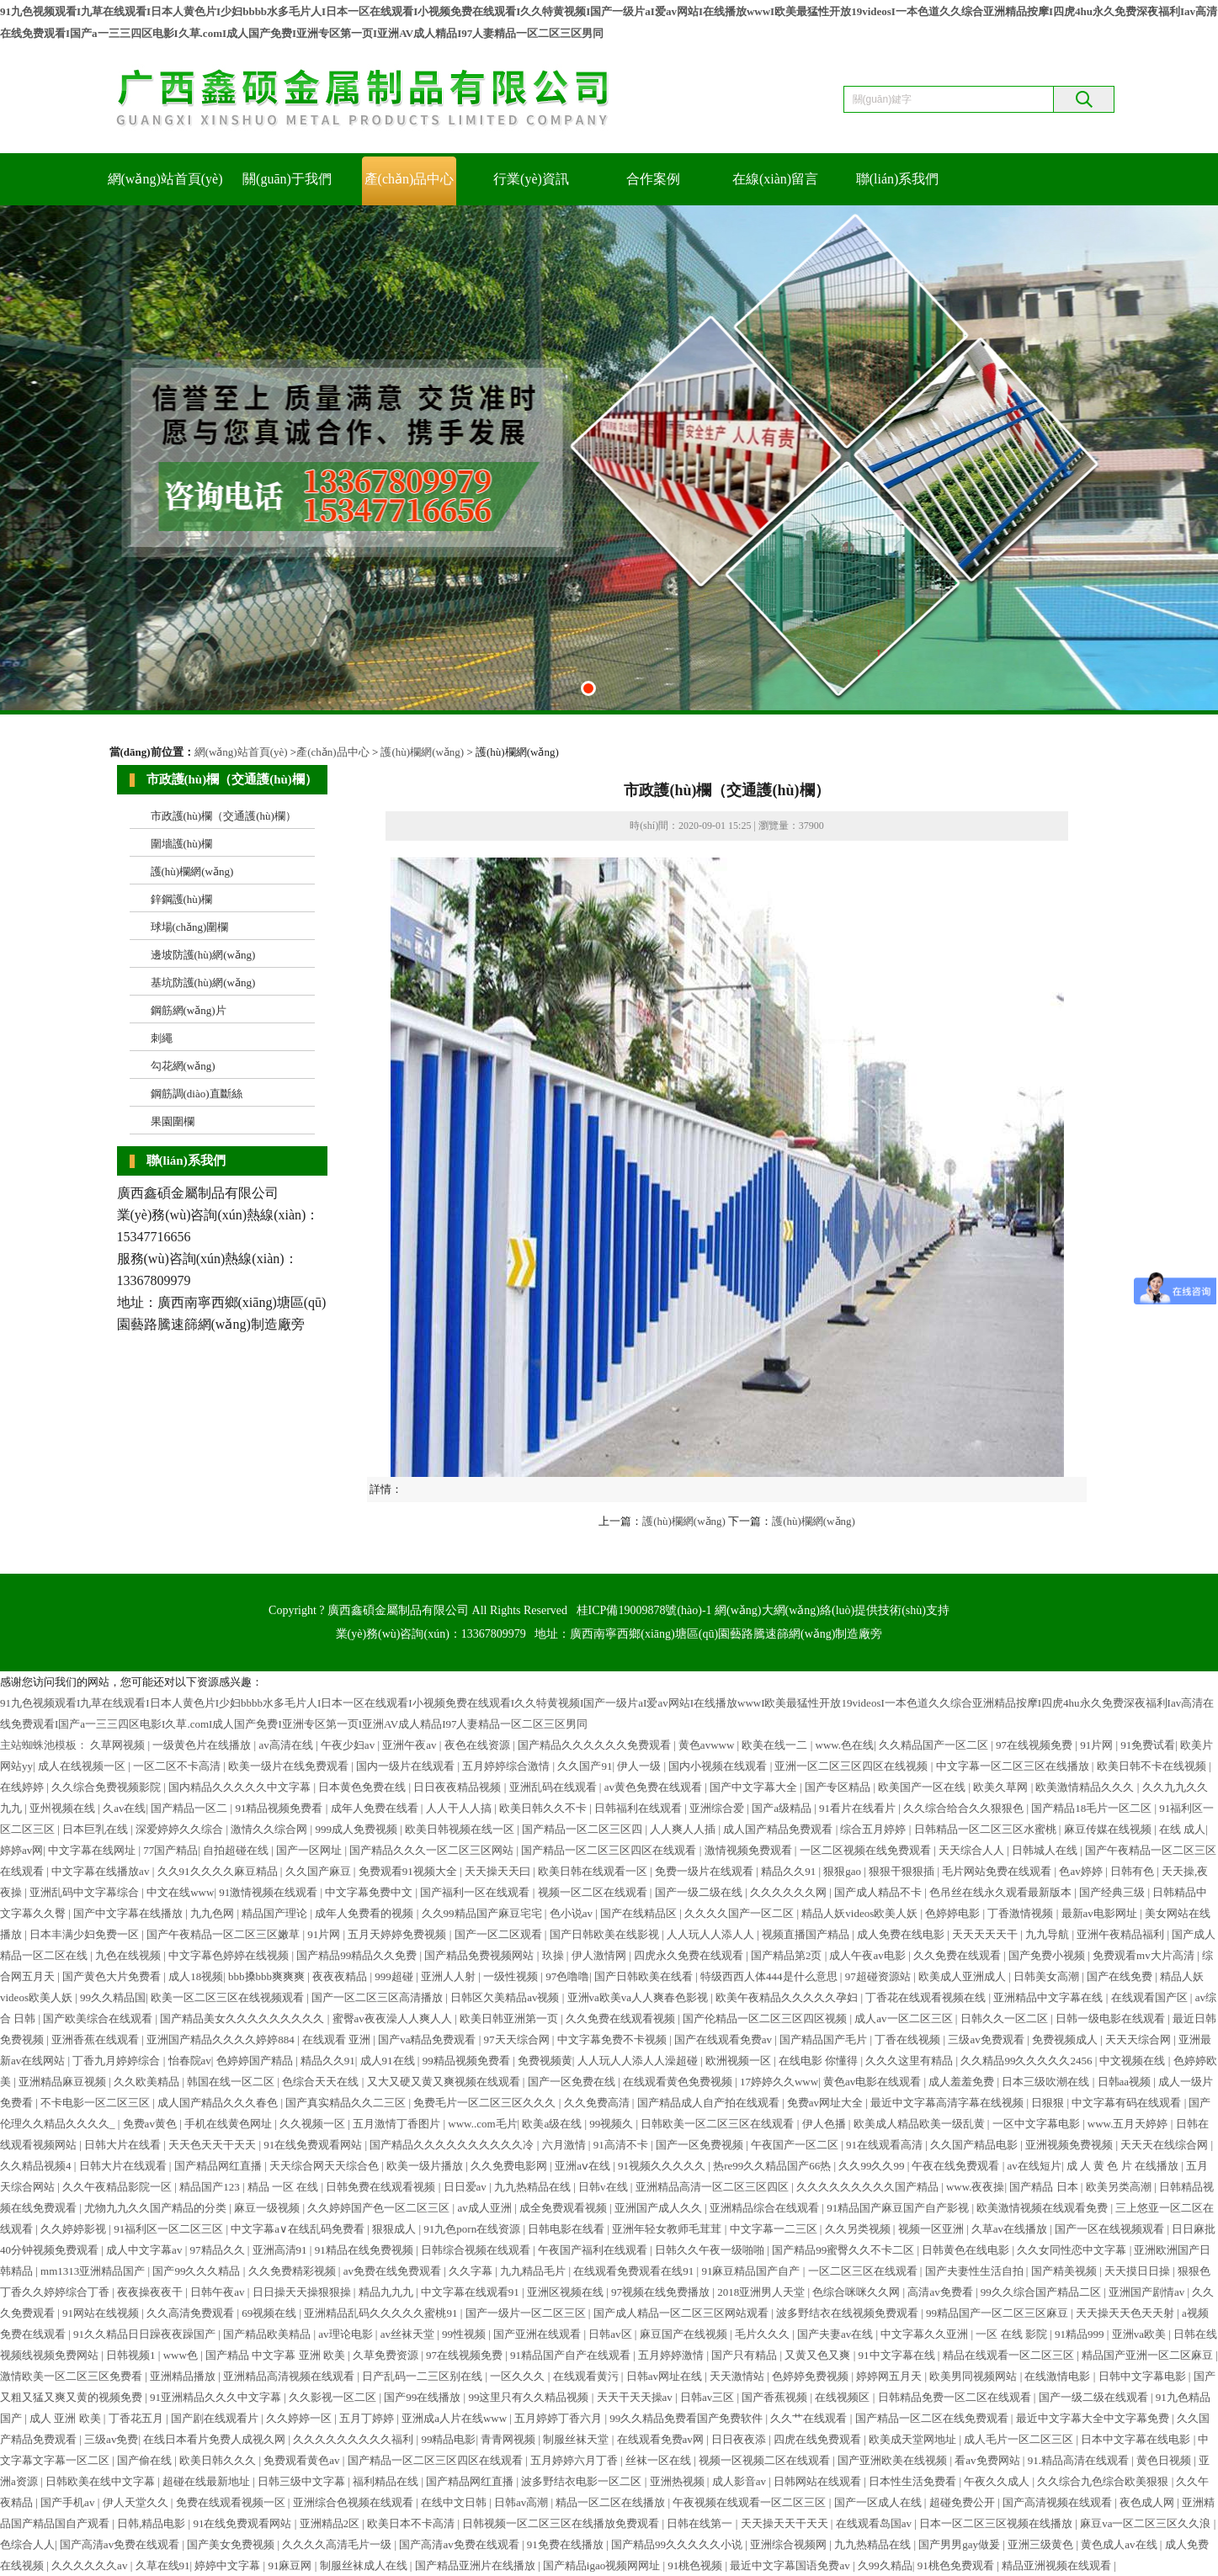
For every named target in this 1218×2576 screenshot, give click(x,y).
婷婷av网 (21, 1850)
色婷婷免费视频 (811, 2376)
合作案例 (653, 179)
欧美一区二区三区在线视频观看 (228, 1997)
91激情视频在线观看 (269, 1892)
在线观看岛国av (875, 2523)
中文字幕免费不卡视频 (613, 2039)
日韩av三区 (708, 2397)
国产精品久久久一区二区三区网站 (432, 1850)
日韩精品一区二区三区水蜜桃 (986, 1829)
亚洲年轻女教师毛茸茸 (668, 2229)
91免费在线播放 (566, 2544)
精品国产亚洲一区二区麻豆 (1148, 2355)
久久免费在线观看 (958, 1955)
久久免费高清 (598, 2102)
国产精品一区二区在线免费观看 (933, 2418)
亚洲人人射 (449, 1976)
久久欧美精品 (148, 2081)
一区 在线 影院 (1013, 2334)
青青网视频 (509, 2439)
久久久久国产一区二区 (740, 1913)
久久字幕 (472, 2271)
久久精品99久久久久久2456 (1027, 2060)
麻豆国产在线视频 (685, 2334)
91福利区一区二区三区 (170, 2229)
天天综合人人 (973, 1850)
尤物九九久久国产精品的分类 (156, 2208)
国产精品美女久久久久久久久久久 (243, 2018)
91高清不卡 (622, 2144)
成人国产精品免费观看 (779, 1829)
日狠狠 (1048, 2102)
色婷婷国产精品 (255, 2060)
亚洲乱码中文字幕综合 (85, 1892)
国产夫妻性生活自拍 (975, 2271)
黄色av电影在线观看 (873, 2081)
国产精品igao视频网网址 (603, 2565)
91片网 (1097, 1745)
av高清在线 (287, 1745)
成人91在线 (389, 2060)
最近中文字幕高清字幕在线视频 (948, 2102)
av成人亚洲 (485, 2208)
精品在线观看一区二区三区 (1010, 2355)
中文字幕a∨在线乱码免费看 (299, 2229)
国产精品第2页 (788, 1955)
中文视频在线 (1133, 2060)
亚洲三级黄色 (1042, 2544)
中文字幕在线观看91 (471, 2292)
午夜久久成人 (998, 2481)
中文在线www (180, 1892)
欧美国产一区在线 (923, 1787)
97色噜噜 (567, 1976)
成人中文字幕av (145, 2250)
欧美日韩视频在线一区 (461, 1829)
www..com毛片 (482, 2123)
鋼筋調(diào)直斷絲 (196, 1093)
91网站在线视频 (101, 2313)
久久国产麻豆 (319, 1871)
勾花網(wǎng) (183, 1066)
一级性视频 (511, 1976)
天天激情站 (738, 2376)
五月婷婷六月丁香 (575, 2460)
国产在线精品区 (639, 1913)
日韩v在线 (604, 2186)
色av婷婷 (1082, 1871)
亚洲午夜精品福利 (1122, 1934)
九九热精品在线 (533, 2186)
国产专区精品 (839, 1787)
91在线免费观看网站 (313, 2144)
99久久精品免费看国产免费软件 (687, 2418)
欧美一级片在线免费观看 (289, 1766)
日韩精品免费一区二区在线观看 (956, 2397)
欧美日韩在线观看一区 (594, 1871)
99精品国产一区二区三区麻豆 (998, 2313)
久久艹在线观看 (809, 2418)
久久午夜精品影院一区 (118, 2186)
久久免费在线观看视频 (622, 2018)
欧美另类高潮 (1120, 2186)
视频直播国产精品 (807, 1934)
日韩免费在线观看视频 (382, 2186)
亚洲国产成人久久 (659, 2208)
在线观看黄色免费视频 (679, 2081)
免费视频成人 (1066, 2039)
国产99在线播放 (423, 2397)
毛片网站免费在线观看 (998, 1871)
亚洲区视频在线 (566, 2292)
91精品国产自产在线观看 (571, 2355)
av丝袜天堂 (409, 2334)
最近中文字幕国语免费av (791, 2565)
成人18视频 (195, 1976)
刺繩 (162, 1038)
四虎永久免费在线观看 (690, 1955)
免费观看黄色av (303, 2460)
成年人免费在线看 (376, 1808)
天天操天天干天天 (786, 2523)
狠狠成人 (395, 2229)
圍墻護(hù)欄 (182, 843)
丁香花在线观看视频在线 (926, 1997)
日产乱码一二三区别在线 (423, 2376)
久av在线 (124, 1808)
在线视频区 (843, 2397)
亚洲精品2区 (331, 2523)
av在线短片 (1034, 2165)
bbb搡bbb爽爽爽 (267, 1976)
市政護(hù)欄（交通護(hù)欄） (223, 816)
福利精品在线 (387, 2481)
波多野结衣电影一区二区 (582, 2481)
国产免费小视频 (1048, 1955)
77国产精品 (170, 1850)
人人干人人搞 (460, 1808)
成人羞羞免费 (962, 2081)
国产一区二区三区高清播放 (378, 1997)
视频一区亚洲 (932, 2229)
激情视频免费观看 (750, 1850)
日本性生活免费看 (914, 2481)
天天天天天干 (986, 1934)
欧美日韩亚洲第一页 (510, 2018)
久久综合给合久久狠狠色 (964, 1808)
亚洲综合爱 (718, 1808)
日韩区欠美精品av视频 (506, 1997)
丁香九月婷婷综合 (117, 2060)
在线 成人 (1182, 1829)
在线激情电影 (1058, 2376)
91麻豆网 (291, 2565)
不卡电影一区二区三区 (96, 2102)
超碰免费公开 (963, 2502)
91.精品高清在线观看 (1080, 2460)
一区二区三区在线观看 (864, 2271)
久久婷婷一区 (300, 2418)
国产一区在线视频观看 (1111, 2229)
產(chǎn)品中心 (409, 179)
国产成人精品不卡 (879, 1892)
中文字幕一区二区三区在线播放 (1014, 1766)
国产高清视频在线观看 (1058, 2502)
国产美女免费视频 (232, 2544)
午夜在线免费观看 (957, 2165)
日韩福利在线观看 (639, 1808)
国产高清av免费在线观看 (121, 2544)
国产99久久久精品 (197, 2271)
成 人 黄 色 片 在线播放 (1124, 2165)
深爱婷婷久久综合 (181, 1829)
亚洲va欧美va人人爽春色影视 (639, 1997)
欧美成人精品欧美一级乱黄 (920, 2123)
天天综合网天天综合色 (325, 2165)
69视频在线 (270, 2313)
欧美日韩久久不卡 (544, 1808)
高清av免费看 (941, 2292)
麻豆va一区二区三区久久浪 (1147, 2523)
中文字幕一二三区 (775, 2229)
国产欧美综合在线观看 (99, 2018)
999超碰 (395, 1976)
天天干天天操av (636, 2397)
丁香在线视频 (909, 2039)
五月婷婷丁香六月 (559, 2418)
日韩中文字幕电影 (1143, 2376)
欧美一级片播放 (425, 2165)
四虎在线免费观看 (819, 2439)
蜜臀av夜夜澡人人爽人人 (393, 2018)
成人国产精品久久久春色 (218, 2102)
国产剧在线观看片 (216, 2418)
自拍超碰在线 (237, 1850)
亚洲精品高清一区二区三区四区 (713, 2186)
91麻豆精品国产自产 (751, 2271)
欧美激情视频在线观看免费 (1043, 2208)
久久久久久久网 (789, 1892)
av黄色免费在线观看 (654, 1787)
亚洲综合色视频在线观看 (354, 2502)
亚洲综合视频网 (789, 2544)
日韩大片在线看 (123, 2144)
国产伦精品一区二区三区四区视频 (766, 2018)
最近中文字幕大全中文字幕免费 (1094, 2418)
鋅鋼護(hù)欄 (182, 899)
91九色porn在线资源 (473, 2229)
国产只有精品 (745, 2355)
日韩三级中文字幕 (303, 2481)
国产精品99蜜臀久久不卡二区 (844, 2250)
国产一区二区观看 (500, 1934)
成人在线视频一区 (83, 1766)
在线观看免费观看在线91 (634, 2271)
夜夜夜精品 (341, 1976)
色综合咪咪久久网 (857, 2292)
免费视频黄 (545, 2060)
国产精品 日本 (1045, 2186)
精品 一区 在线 (284, 2186)
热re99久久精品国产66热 (773, 2165)
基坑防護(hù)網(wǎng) (203, 982)
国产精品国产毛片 (824, 2039)
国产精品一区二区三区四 (583, 1829)
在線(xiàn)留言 (775, 179)
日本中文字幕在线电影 (1137, 2439)
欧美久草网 (1001, 1787)
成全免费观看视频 (564, 2208)
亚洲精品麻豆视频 (64, 2081)
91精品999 (1081, 2334)
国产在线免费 (1121, 1976)
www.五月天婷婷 (1129, 2123)
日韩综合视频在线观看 (477, 2250)
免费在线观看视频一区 (232, 2502)
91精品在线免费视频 (365, 2250)
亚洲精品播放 (184, 2376)
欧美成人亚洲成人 (963, 1976)
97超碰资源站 (879, 1976)
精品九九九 (387, 2292)
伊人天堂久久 (137, 2502)
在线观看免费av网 (662, 2439)
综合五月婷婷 (874, 1829)
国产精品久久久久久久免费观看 (595, 1745)
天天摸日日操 (1138, 2271)
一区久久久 (518, 2376)
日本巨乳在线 (96, 1829)
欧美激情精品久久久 (1085, 1787)
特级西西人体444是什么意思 (770, 1976)
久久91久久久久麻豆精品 (218, 1871)
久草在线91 (163, 2565)
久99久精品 (885, 2565)
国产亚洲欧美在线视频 (893, 2460)
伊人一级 (640, 1766)
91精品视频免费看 (280, 1808)
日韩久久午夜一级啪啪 (711, 2250)
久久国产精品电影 (975, 2144)
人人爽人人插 (684, 1829)
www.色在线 (845, 1745)
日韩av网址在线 (665, 2376)
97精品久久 (218, 2250)
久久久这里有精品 (910, 2060)
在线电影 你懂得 (820, 2060)
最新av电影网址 (1101, 1913)
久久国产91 (584, 1766)
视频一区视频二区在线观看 (765, 2460)
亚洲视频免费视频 (1070, 2144)
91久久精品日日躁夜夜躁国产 (145, 2334)
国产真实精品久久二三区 (346, 2102)
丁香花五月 (137, 2418)
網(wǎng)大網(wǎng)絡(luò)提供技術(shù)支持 (832, 1610)
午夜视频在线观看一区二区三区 (750, 2502)
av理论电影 (346, 2334)
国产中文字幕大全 (755, 1787)
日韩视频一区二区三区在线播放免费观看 (562, 2523)
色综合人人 (27, 2544)
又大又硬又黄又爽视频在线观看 (445, 2081)
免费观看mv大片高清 (1145, 1955)
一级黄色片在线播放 (202, 1745)
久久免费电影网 (510, 2165)
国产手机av (69, 2502)
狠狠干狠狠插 (903, 1871)
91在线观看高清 (885, 2144)
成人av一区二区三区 (904, 2018)
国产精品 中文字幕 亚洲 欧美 (276, 2355)
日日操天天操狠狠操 (303, 2292)
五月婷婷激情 (672, 2355)
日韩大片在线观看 (124, 2165)
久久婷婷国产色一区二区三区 (379, 2208)
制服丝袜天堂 (577, 2439)
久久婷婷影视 (74, 2229)
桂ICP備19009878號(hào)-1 (644, 1610)
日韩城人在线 (1046, 1850)
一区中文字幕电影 (1037, 2123)
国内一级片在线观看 (406, 1766)
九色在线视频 (129, 1955)
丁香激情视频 (1021, 1913)
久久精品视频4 (37, 2165)
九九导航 (1048, 1934)
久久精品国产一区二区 (935, 1745)
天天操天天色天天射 (1126, 2313)
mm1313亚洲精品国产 (93, 2271)
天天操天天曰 (499, 1871)
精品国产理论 (276, 1913)
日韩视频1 (132, 2355)
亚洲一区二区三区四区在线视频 (852, 1766)
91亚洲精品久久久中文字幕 (217, 2397)
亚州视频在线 (63, 1808)
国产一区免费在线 (573, 2081)
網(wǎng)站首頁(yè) (165, 179)
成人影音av (740, 2481)
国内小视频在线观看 (718, 1766)
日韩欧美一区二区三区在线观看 (718, 2123)
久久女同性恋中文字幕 (1073, 2250)
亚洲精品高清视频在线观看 (290, 2376)
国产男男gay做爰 (960, 2544)
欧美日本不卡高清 (412, 2523)
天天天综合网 (1139, 2039)
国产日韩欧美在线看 (644, 1976)
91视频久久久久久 (663, 2165)
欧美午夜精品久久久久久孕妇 (787, 1997)
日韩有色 (1133, 1871)
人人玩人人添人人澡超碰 (638, 2060)
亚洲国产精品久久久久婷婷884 (221, 2039)
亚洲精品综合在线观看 (766, 2208)
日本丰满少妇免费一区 (85, 1934)
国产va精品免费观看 (428, 2039)
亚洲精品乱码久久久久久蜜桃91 (382, 2313)
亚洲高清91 (281, 2250)
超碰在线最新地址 (207, 2481)
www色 (181, 2355)
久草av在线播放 (1010, 2229)
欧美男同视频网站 (974, 2376)
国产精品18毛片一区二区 (1092, 1808)
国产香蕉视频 (776, 2397)
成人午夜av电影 (868, 1955)
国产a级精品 (783, 1808)
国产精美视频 (1065, 2271)
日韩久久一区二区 (1005, 2018)
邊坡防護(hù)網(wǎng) (203, 954)
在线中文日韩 (455, 2502)
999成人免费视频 (357, 1829)
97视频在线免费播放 (661, 2292)
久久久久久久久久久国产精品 (868, 2186)
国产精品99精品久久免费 (357, 1955)
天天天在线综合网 (1165, 2144)
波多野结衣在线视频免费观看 (848, 2313)
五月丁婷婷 (367, 2418)
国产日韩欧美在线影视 (606, 1934)
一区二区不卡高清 (178, 1766)
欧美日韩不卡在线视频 (1153, 1766)
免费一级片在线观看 (705, 1871)
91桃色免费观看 (957, 2565)
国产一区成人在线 (879, 2502)
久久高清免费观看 (191, 2313)
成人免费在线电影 (902, 1934)
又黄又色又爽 (819, 2355)
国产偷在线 (145, 2460)
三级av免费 (111, 2439)
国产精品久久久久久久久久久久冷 (453, 2144)
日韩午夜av (218, 2292)
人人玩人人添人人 (712, 1934)
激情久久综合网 (270, 1829)
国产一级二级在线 (700, 1892)
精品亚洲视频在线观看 (1058, 2565)
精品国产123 (210, 2186)
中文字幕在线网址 (93, 1850)
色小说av (573, 1913)
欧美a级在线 (553, 2123)
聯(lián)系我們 (897, 179)
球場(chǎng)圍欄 (190, 927)
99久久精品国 (113, 1997)
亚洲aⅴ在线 (584, 2165)
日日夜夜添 (740, 2439)
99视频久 (612, 2123)
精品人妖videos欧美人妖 (860, 1913)
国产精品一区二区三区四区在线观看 (610, 1850)
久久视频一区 (313, 2123)
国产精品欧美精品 (268, 2334)
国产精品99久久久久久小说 (678, 2544)
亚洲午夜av (410, 1745)
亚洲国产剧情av (1148, 2292)
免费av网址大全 (826, 2102)
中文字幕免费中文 (370, 1892)
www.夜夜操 (975, 2186)
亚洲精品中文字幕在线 (1049, 1997)
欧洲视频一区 (739, 2060)
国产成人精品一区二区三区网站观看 (682, 2313)
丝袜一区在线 (659, 2460)
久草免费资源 (387, 2355)
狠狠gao (843, 1871)
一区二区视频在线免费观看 (866, 1850)
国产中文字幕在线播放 (129, 1913)
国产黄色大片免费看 (112, 1976)
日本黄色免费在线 (363, 1787)
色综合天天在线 (321, 2081)
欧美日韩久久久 (218, 2460)
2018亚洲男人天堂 (762, 2292)
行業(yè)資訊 (531, 179)
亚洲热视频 (678, 2481)
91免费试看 (1147, 1745)
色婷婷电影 (953, 1913)
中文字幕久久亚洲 (925, 2334)
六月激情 (565, 2144)
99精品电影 (448, 2439)
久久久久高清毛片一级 (338, 2544)
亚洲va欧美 (1140, 2334)
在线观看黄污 (587, 2376)
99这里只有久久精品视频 (529, 2397)
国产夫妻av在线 (836, 2334)
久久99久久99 (872, 2165)
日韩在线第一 (701, 2523)
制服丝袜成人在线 (365, 2565)
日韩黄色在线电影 (967, 2250)
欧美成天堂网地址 (914, 2439)
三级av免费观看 (987, 2039)
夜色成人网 (1148, 2502)
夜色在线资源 (478, 1745)
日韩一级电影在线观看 (1111, 2018)
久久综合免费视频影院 (107, 1787)
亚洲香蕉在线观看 (96, 2039)
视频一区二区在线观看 (594, 1892)
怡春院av (189, 2060)
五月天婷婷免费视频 (398, 1934)
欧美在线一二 (776, 1745)
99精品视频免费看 (468, 2060)
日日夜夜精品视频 (458, 1787)
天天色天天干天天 (213, 2144)
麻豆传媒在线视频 (1109, 1829)
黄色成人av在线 (1120, 2544)
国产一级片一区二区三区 (526, 2313)
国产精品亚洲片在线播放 (476, 2565)
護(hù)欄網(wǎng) (422, 752)
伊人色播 (825, 2123)
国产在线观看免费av (724, 2039)
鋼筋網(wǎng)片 (188, 1010)
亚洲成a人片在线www (455, 2418)
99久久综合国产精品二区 (1042, 2292)
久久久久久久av (90, 2565)
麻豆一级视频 (268, 2208)
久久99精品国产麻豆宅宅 (483, 1913)
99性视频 (465, 2334)
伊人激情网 (600, 1955)
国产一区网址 (310, 1850)
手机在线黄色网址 (229, 2123)
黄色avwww (707, 1745)
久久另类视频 (859, 2229)
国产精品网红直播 (219, 2165)
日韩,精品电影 (153, 2523)
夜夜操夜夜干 (151, 2292)
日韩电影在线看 (567, 2229)
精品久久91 (789, 1871)
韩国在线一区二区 (232, 2081)
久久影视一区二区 (334, 2397)
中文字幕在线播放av (101, 1871)
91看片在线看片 (858, 1808)
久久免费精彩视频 (293, 2271)
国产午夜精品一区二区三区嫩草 (224, 1934)
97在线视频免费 (1035, 1745)
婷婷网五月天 (890, 2376)
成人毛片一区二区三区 (1020, 2439)
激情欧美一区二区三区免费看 (72, 2376)
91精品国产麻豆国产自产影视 (899, 2208)
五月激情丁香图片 (398, 2123)
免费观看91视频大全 (409, 1871)
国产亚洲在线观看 (538, 2334)
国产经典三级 (1113, 1892)
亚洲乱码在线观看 (554, 1787)
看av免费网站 (989, 2460)
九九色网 (213, 1913)
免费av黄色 (151, 2123)
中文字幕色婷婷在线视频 (229, 1955)
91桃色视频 (696, 2565)
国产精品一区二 (190, 1808)
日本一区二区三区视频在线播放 (997, 2523)
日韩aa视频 (1126, 2081)
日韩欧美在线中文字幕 (101, 2481)
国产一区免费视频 (701, 2144)
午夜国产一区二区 (796, 2144)
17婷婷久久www (779, 2081)
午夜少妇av (349, 1745)
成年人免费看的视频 (365, 1913)
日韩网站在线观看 (819, 2481)
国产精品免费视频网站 (480, 1955)
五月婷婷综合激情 (507, 1766)
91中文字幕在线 (898, 2355)
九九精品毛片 (534, 2271)
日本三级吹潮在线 (1047, 2081)
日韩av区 (611, 2334)
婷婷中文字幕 (228, 2565)
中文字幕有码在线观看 (1127, 2102)
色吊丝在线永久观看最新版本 (1001, 1892)
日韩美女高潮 (1047, 1976)
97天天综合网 (518, 2039)
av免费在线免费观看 (393, 2271)
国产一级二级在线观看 (1095, 2397)
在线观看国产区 (1150, 1997)
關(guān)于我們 (287, 179)
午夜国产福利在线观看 (594, 2250)
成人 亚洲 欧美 (66, 2418)
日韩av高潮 (522, 2502)
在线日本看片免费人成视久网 (215, 2439)
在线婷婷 (23, 1787)
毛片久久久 (763, 2334)
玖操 (554, 1955)
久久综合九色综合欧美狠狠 (1104, 2481)
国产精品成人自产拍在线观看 (709, 2102)
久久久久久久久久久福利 (354, 2439)
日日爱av (467, 2186)
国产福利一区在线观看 (476, 1892)
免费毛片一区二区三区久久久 (485, 2102)
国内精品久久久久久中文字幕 (240, 1787)
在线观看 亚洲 (338, 2039)
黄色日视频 (1165, 2460)
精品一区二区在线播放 (612, 2502)
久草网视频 (118, 1745)
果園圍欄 (172, 1121)
